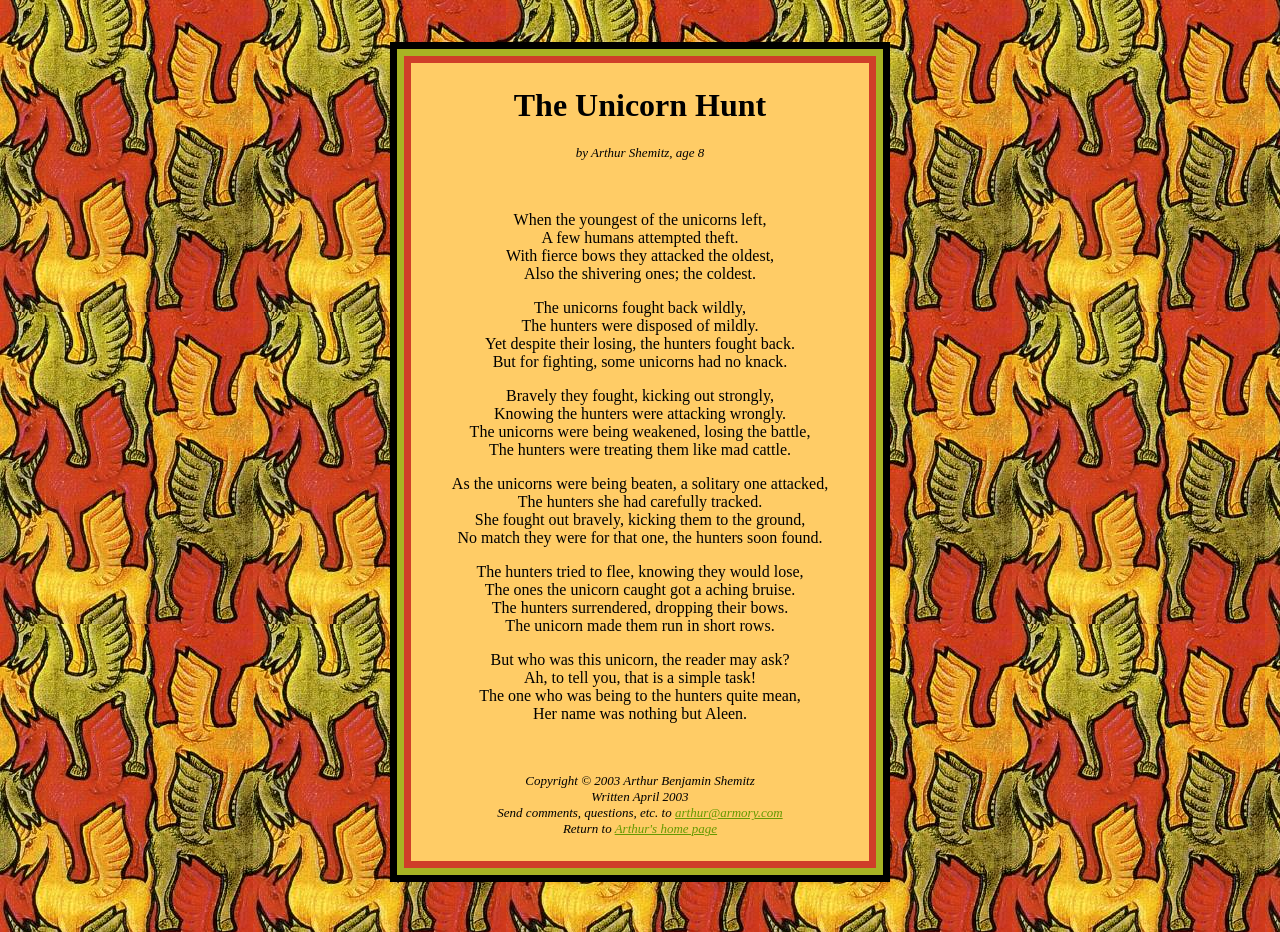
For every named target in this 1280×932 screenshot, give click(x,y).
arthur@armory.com (729, 812)
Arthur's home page (666, 828)
